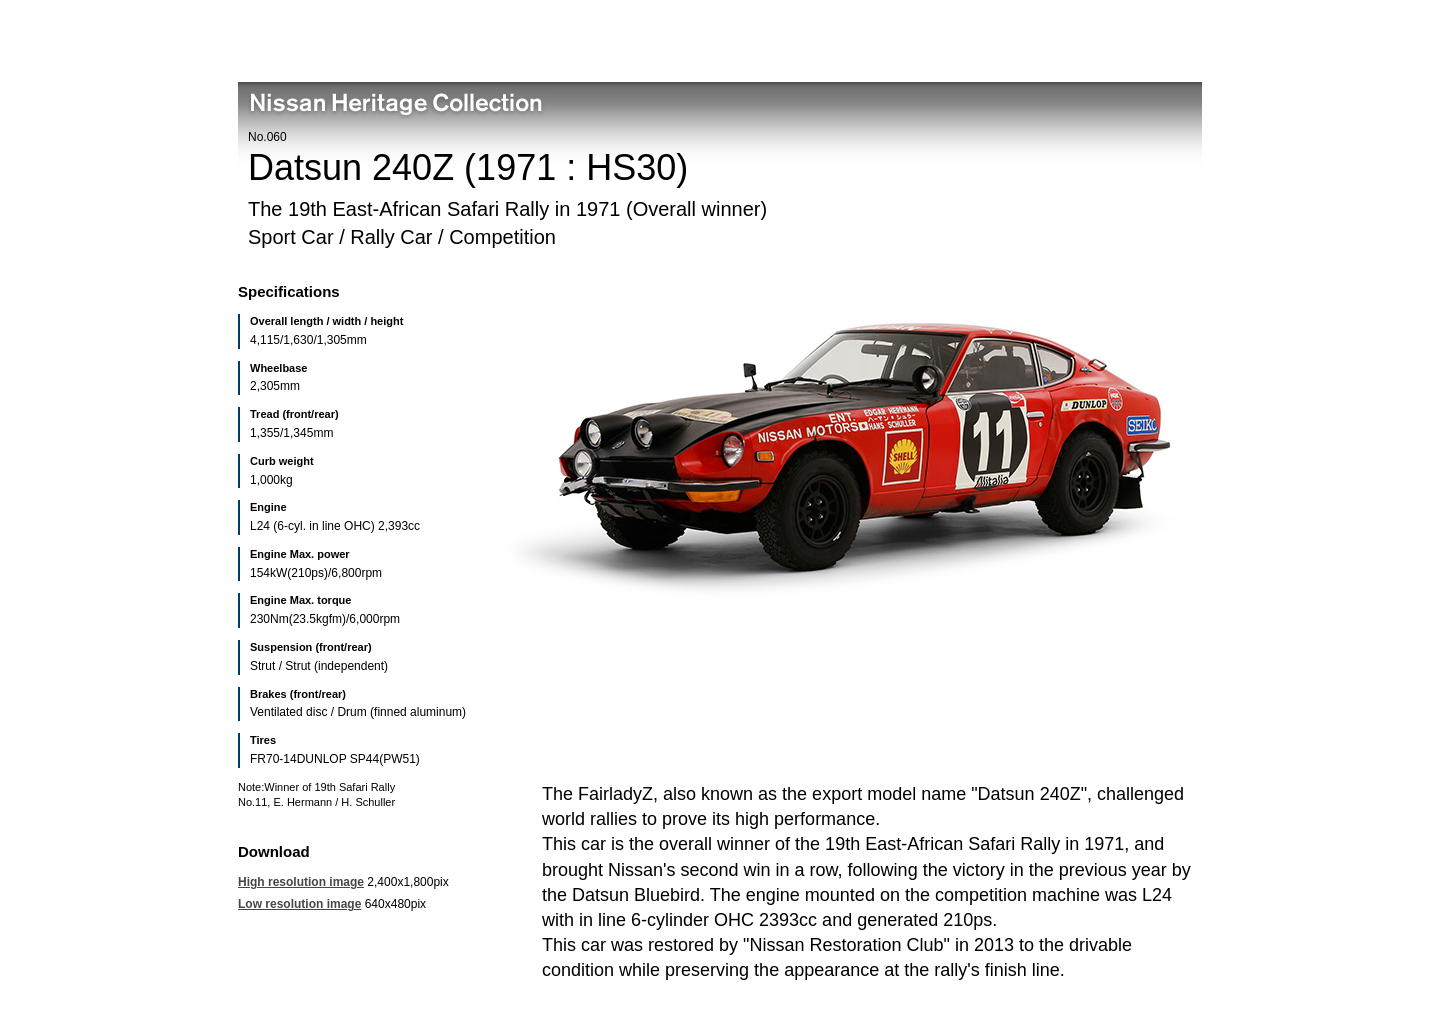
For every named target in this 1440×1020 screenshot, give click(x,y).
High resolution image (301, 882)
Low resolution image (299, 904)
